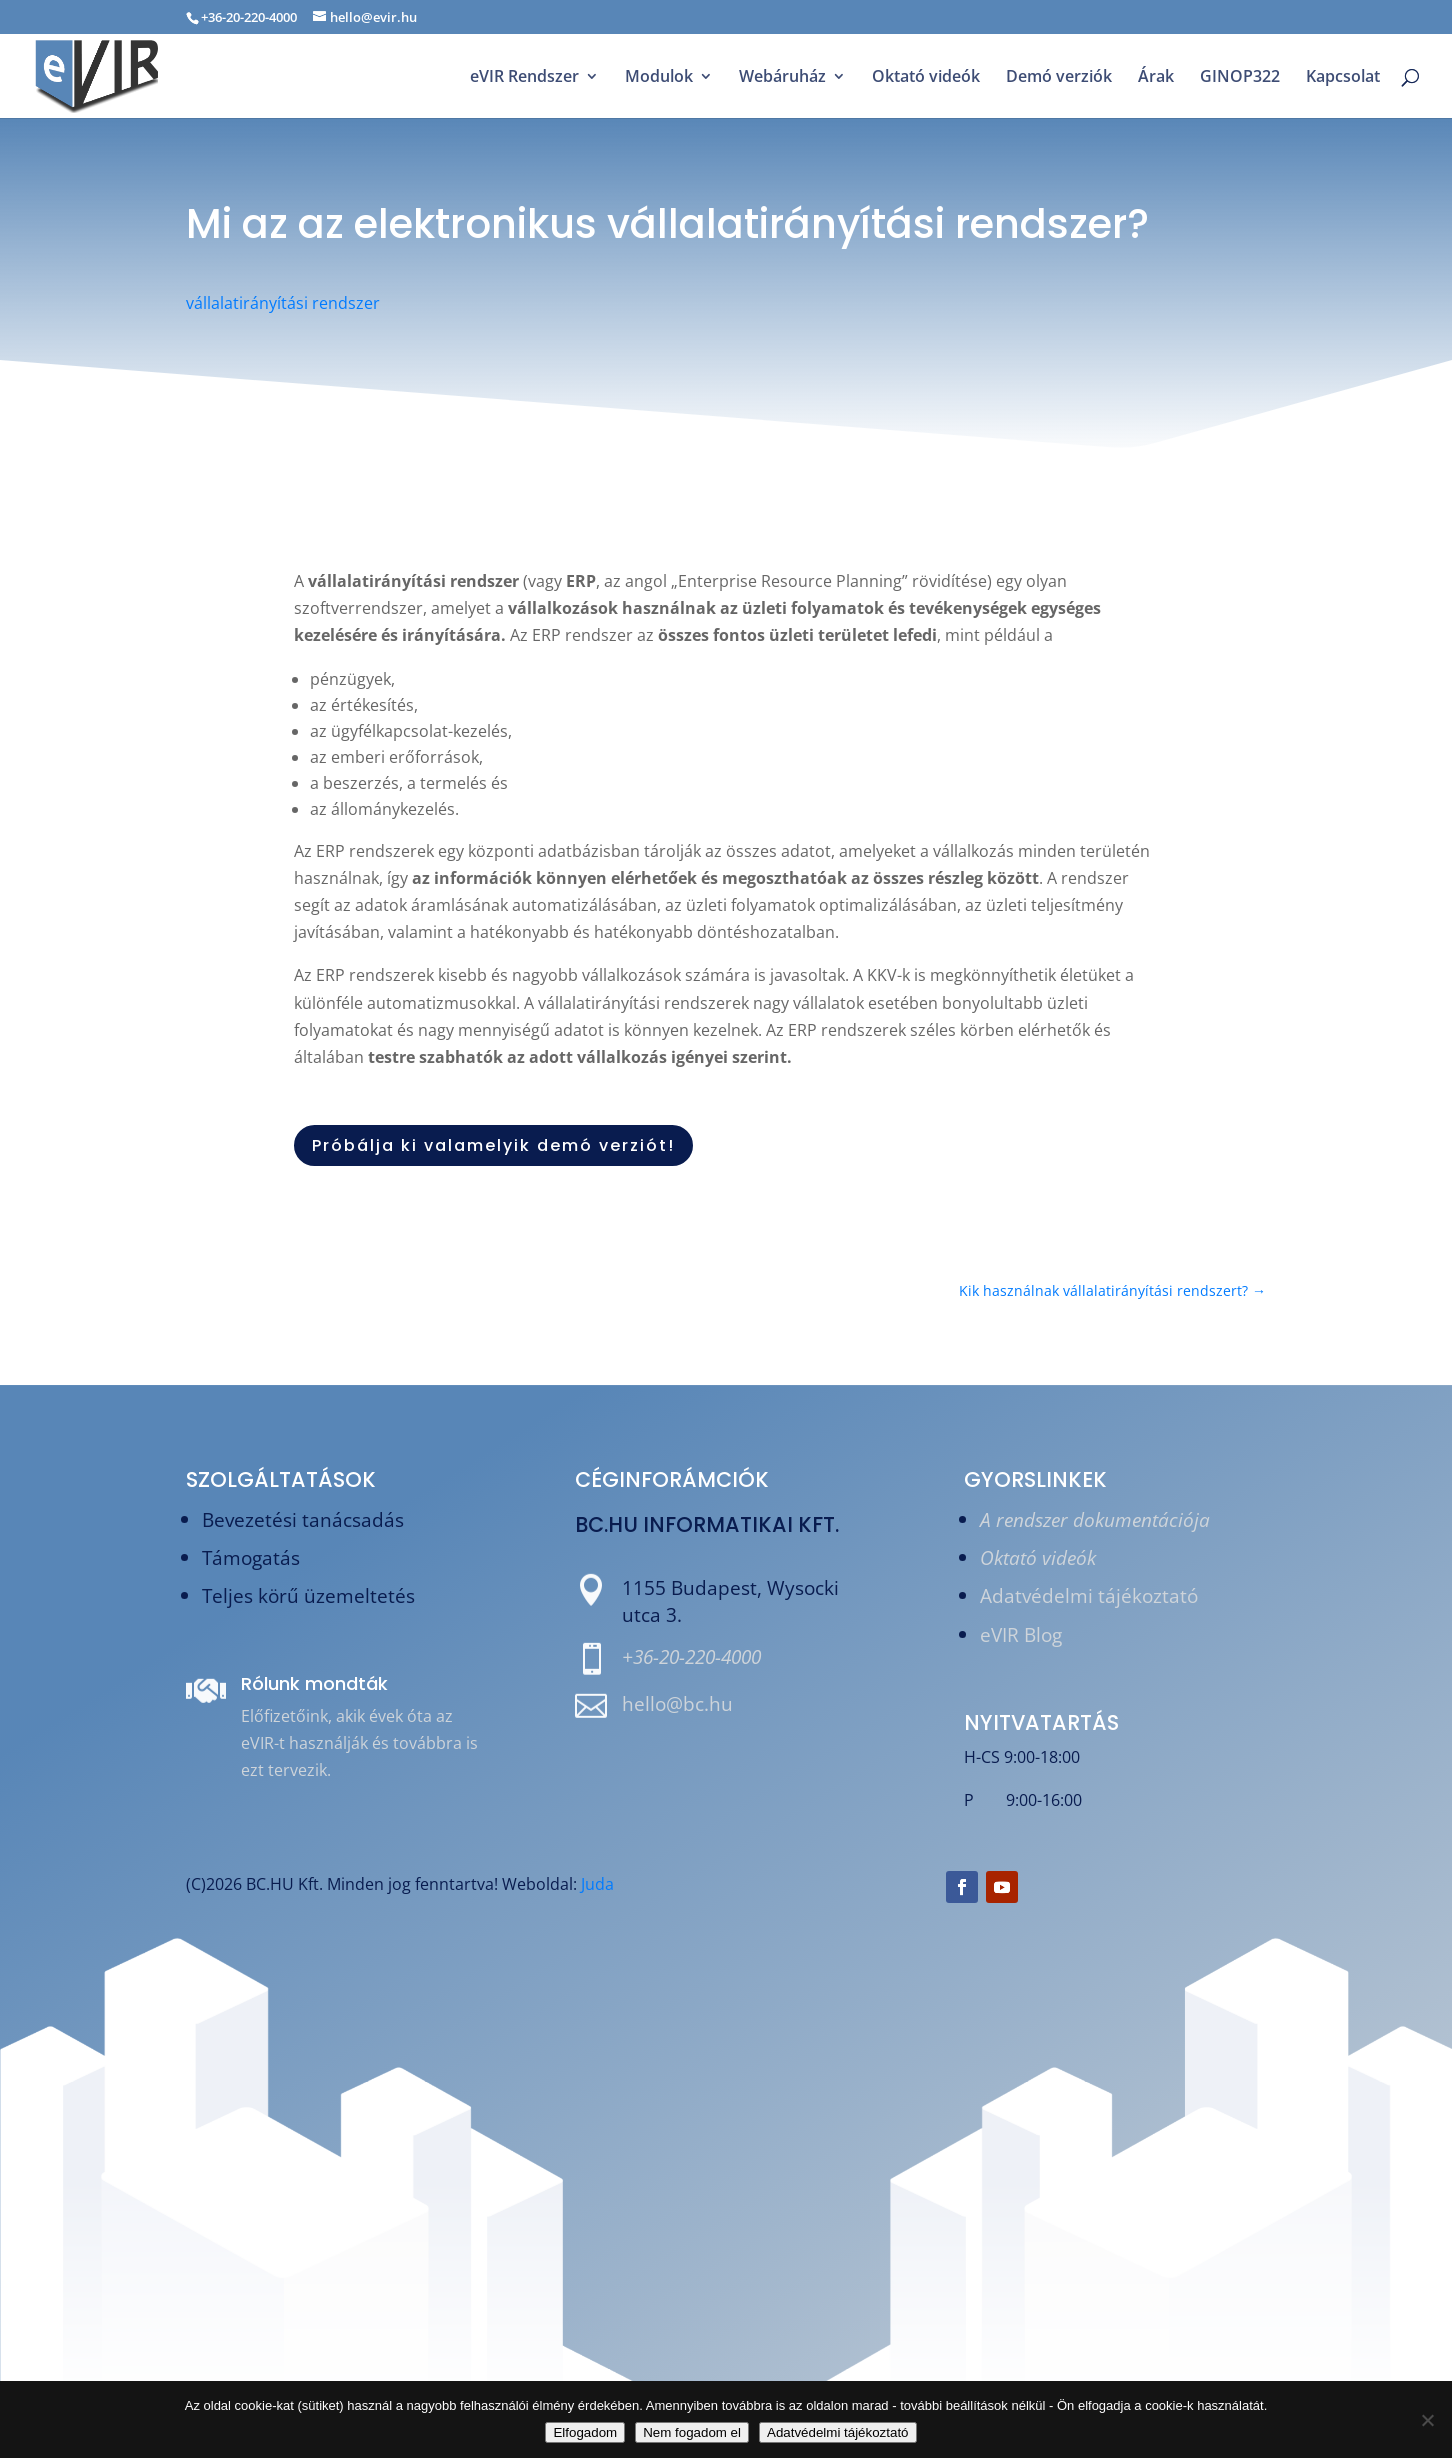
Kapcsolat (1343, 78)
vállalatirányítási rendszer (283, 303)
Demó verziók (1059, 78)
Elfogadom (585, 2432)
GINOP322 (1240, 78)
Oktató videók (926, 78)
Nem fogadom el (692, 2432)
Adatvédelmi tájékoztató (1089, 1595)
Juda (597, 1884)
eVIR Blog (1021, 1634)
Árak (1156, 78)
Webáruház (782, 78)
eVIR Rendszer (524, 78)
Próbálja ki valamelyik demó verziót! (493, 1145)
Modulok (659, 78)
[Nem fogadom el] (1427, 2420)
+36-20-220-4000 (691, 1656)
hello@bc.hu (677, 1703)
